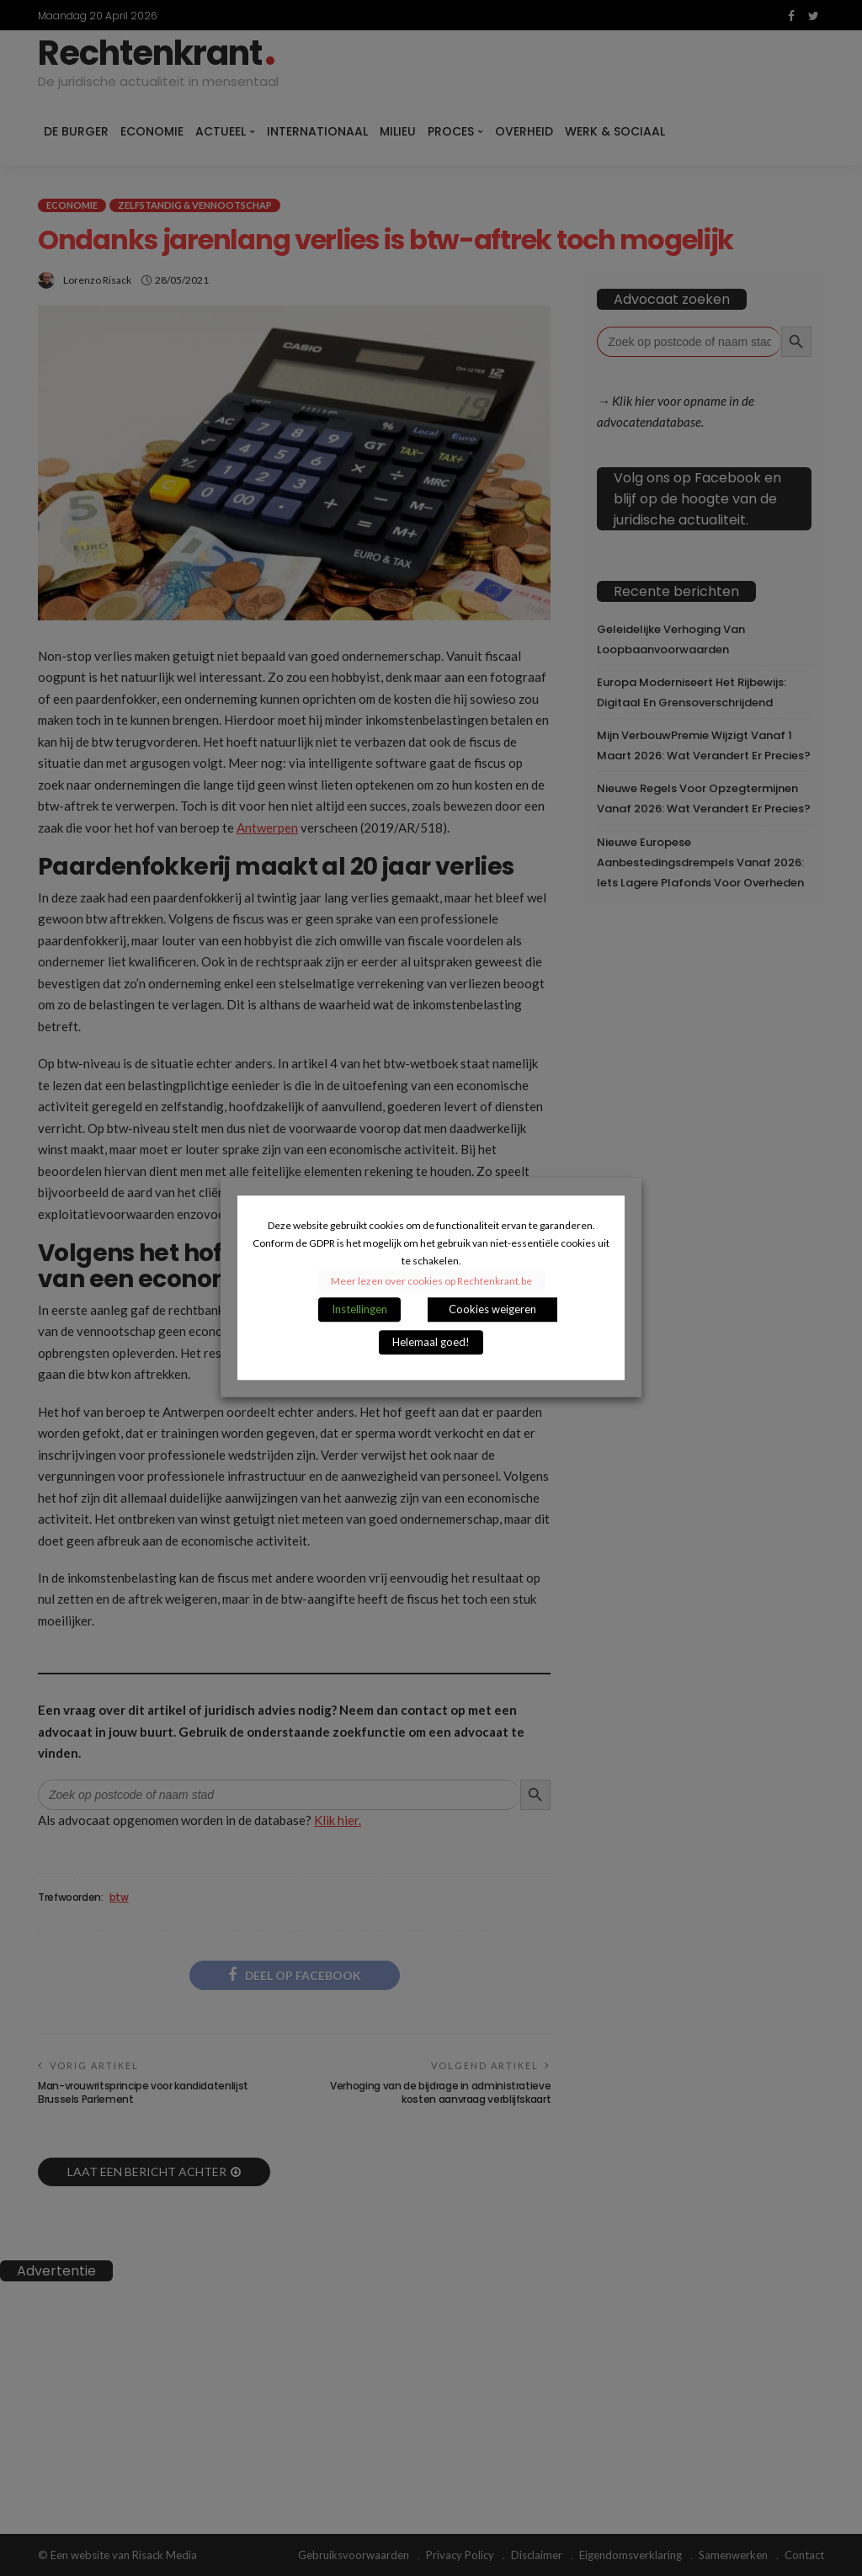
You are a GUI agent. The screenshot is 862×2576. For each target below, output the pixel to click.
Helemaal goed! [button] (431, 1342)
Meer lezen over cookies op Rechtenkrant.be (431, 1281)
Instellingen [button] (359, 1310)
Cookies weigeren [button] (492, 1310)
